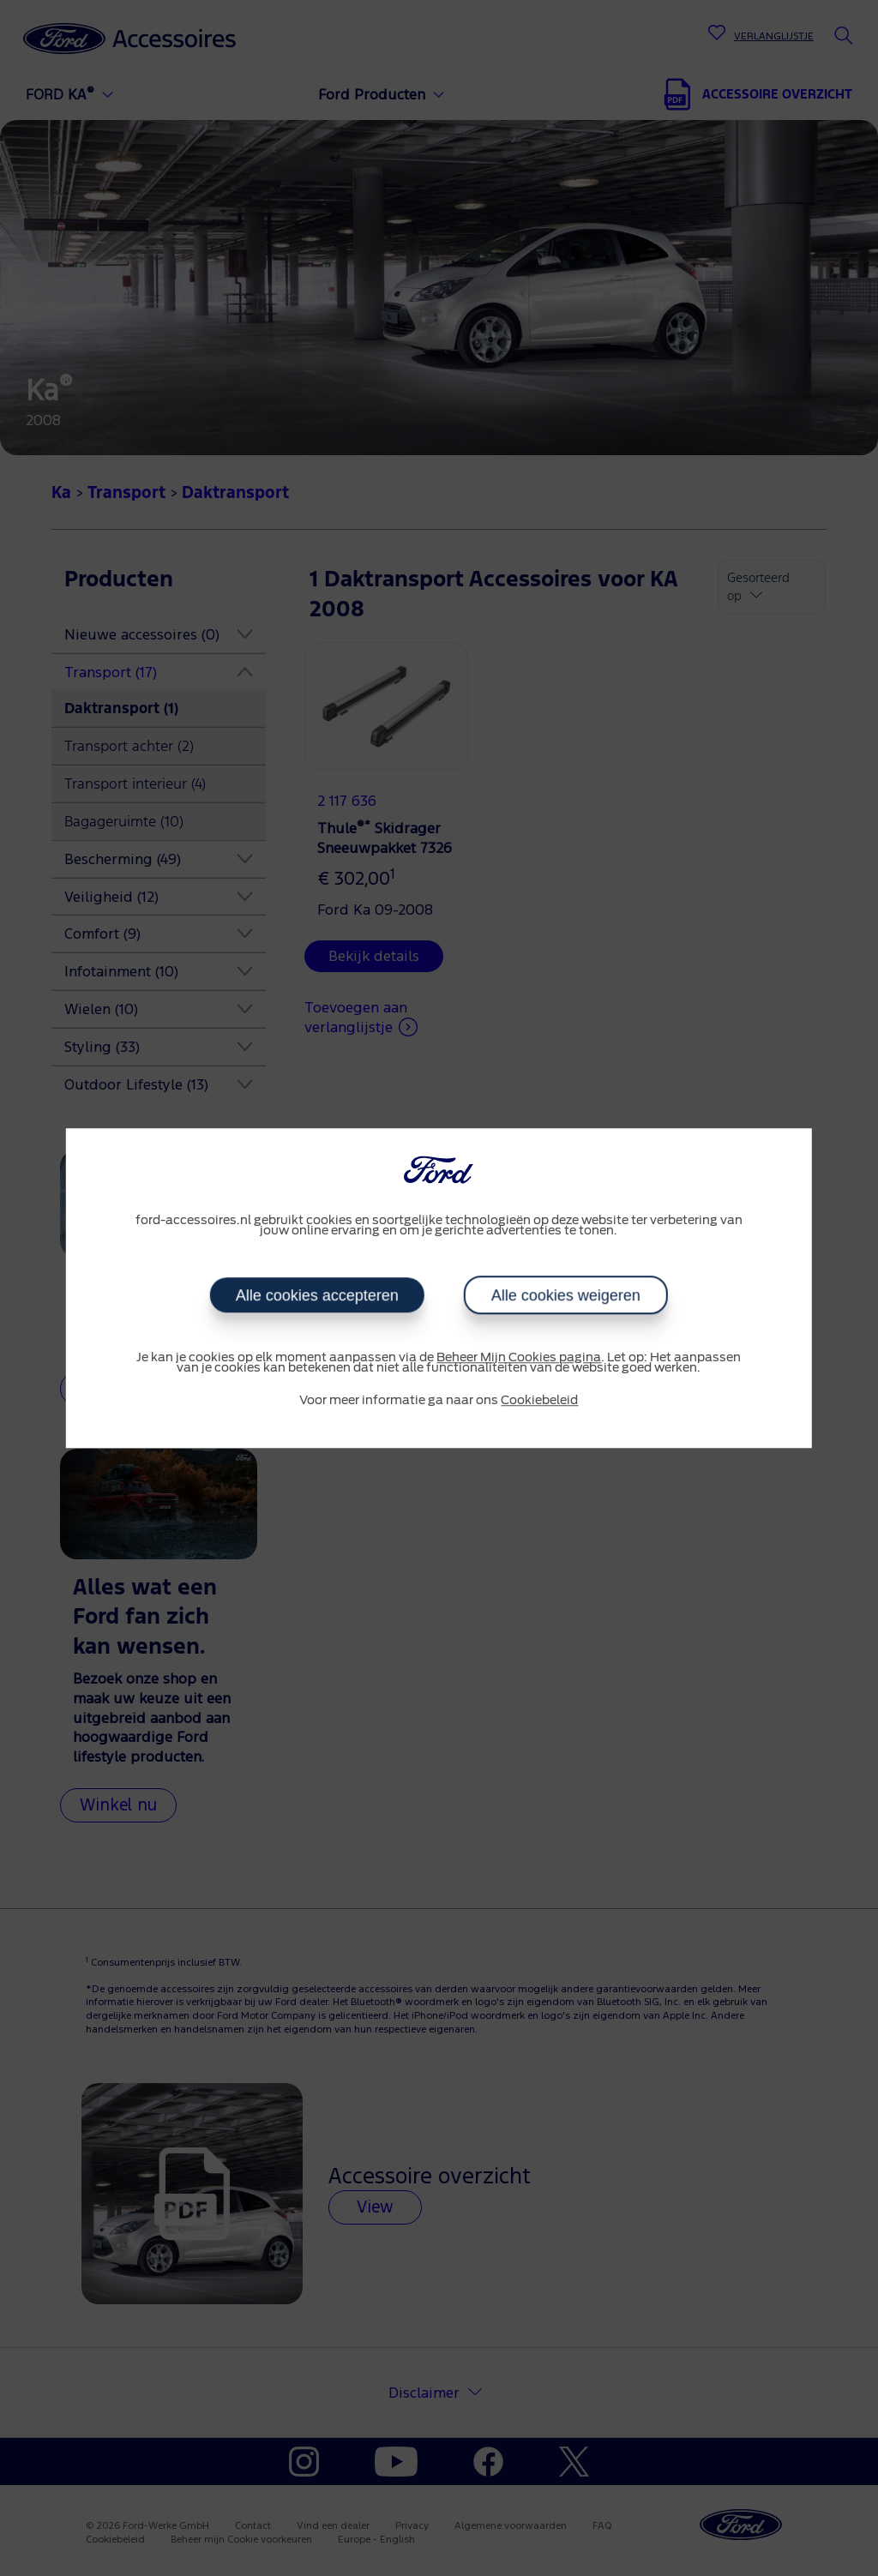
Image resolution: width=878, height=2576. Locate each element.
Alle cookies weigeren (565, 1295)
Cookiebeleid (539, 1401)
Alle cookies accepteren (317, 1295)
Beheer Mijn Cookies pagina (518, 1358)
